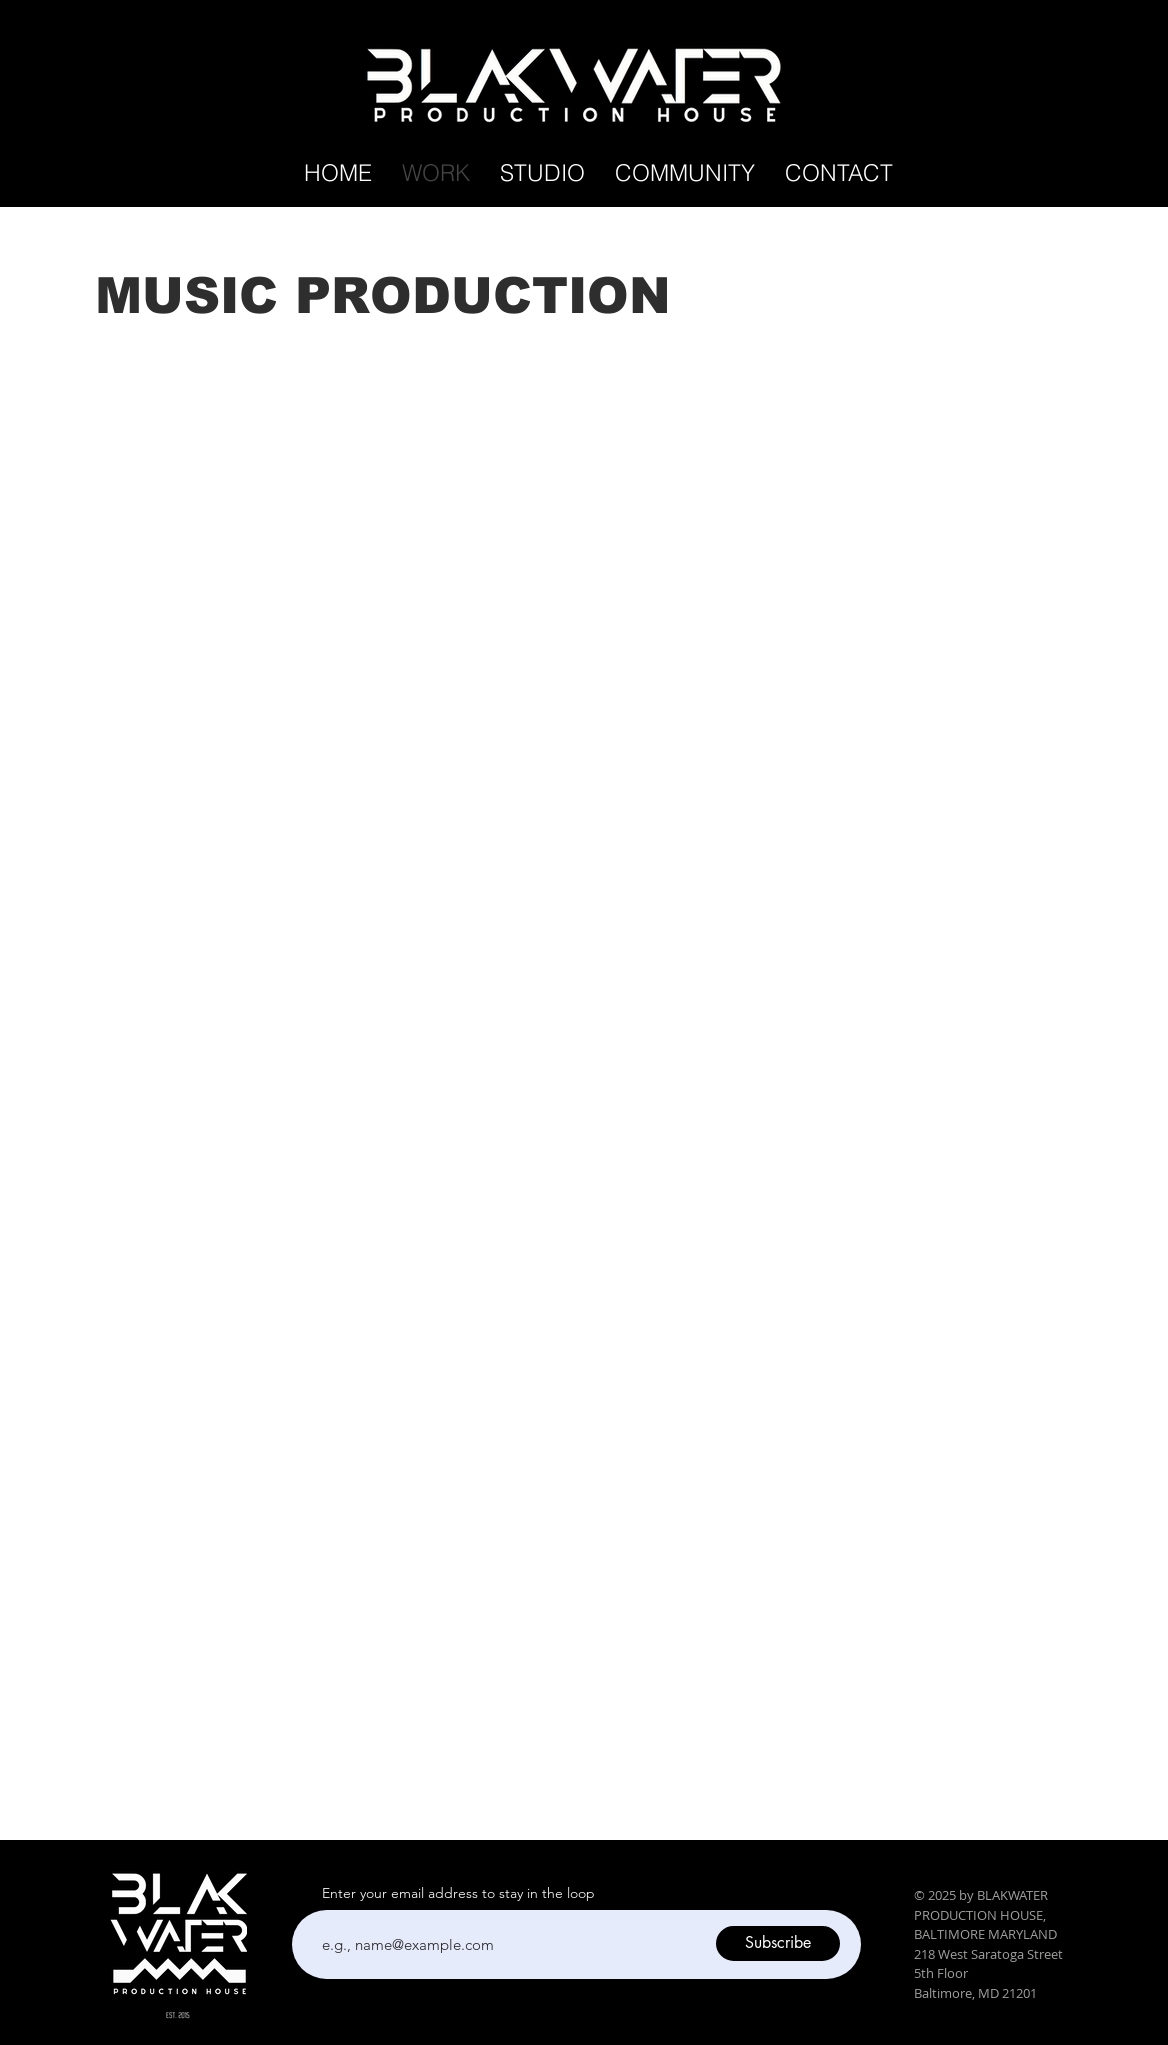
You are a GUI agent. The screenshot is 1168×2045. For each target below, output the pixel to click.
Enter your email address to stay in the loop (458, 1893)
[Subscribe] (778, 1943)
